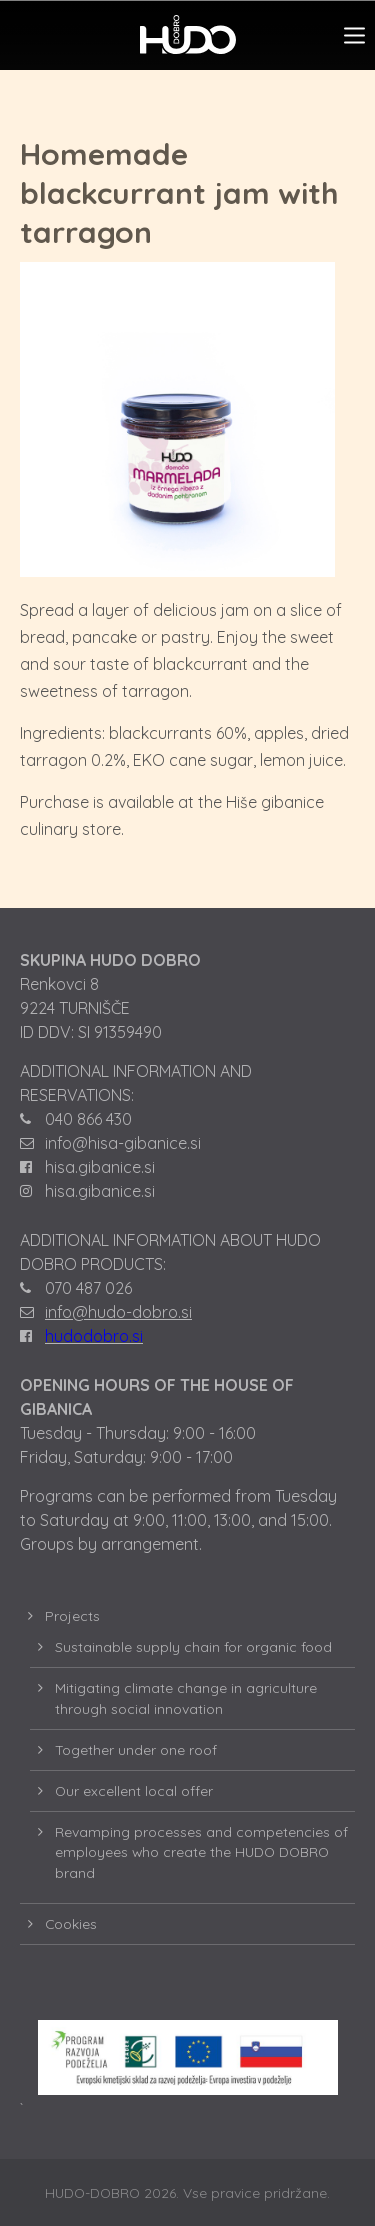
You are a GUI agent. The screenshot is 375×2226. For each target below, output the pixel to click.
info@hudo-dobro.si (118, 1312)
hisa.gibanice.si (100, 1167)
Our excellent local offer (134, 1790)
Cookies (71, 1923)
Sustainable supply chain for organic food (193, 1646)
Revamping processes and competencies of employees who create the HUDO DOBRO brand (201, 1852)
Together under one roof (136, 1749)
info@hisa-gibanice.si (123, 1143)
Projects (72, 1615)
